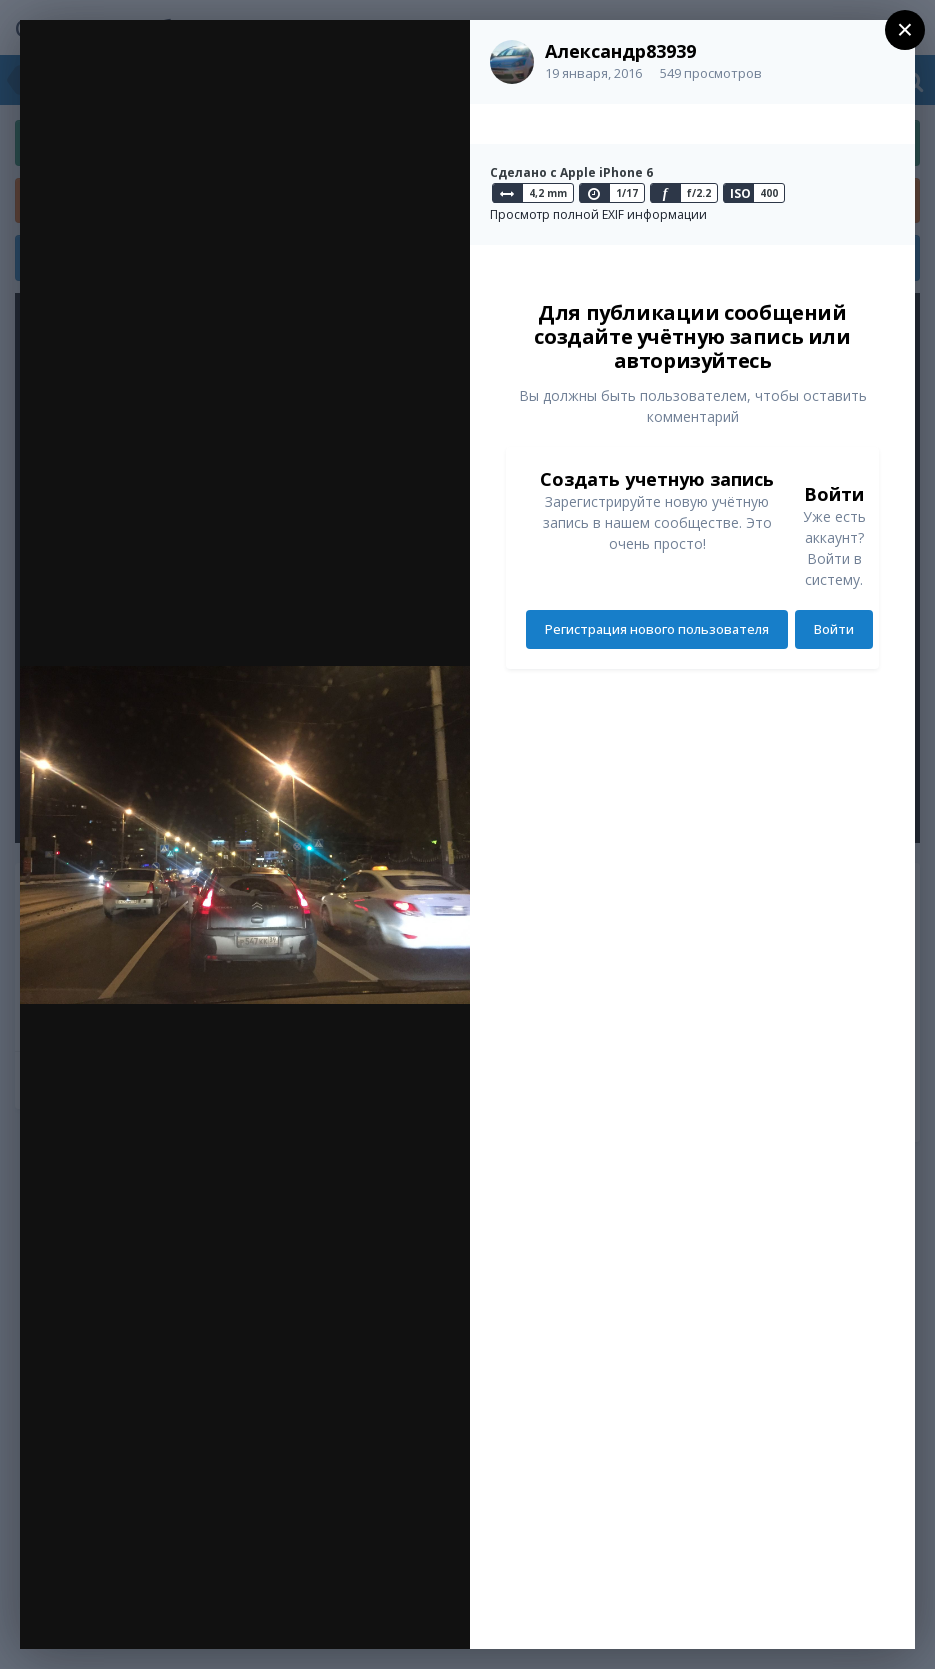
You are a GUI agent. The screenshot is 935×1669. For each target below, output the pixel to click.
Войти (834, 629)
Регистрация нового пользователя (657, 629)
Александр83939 (620, 51)
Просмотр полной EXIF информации (598, 214)
